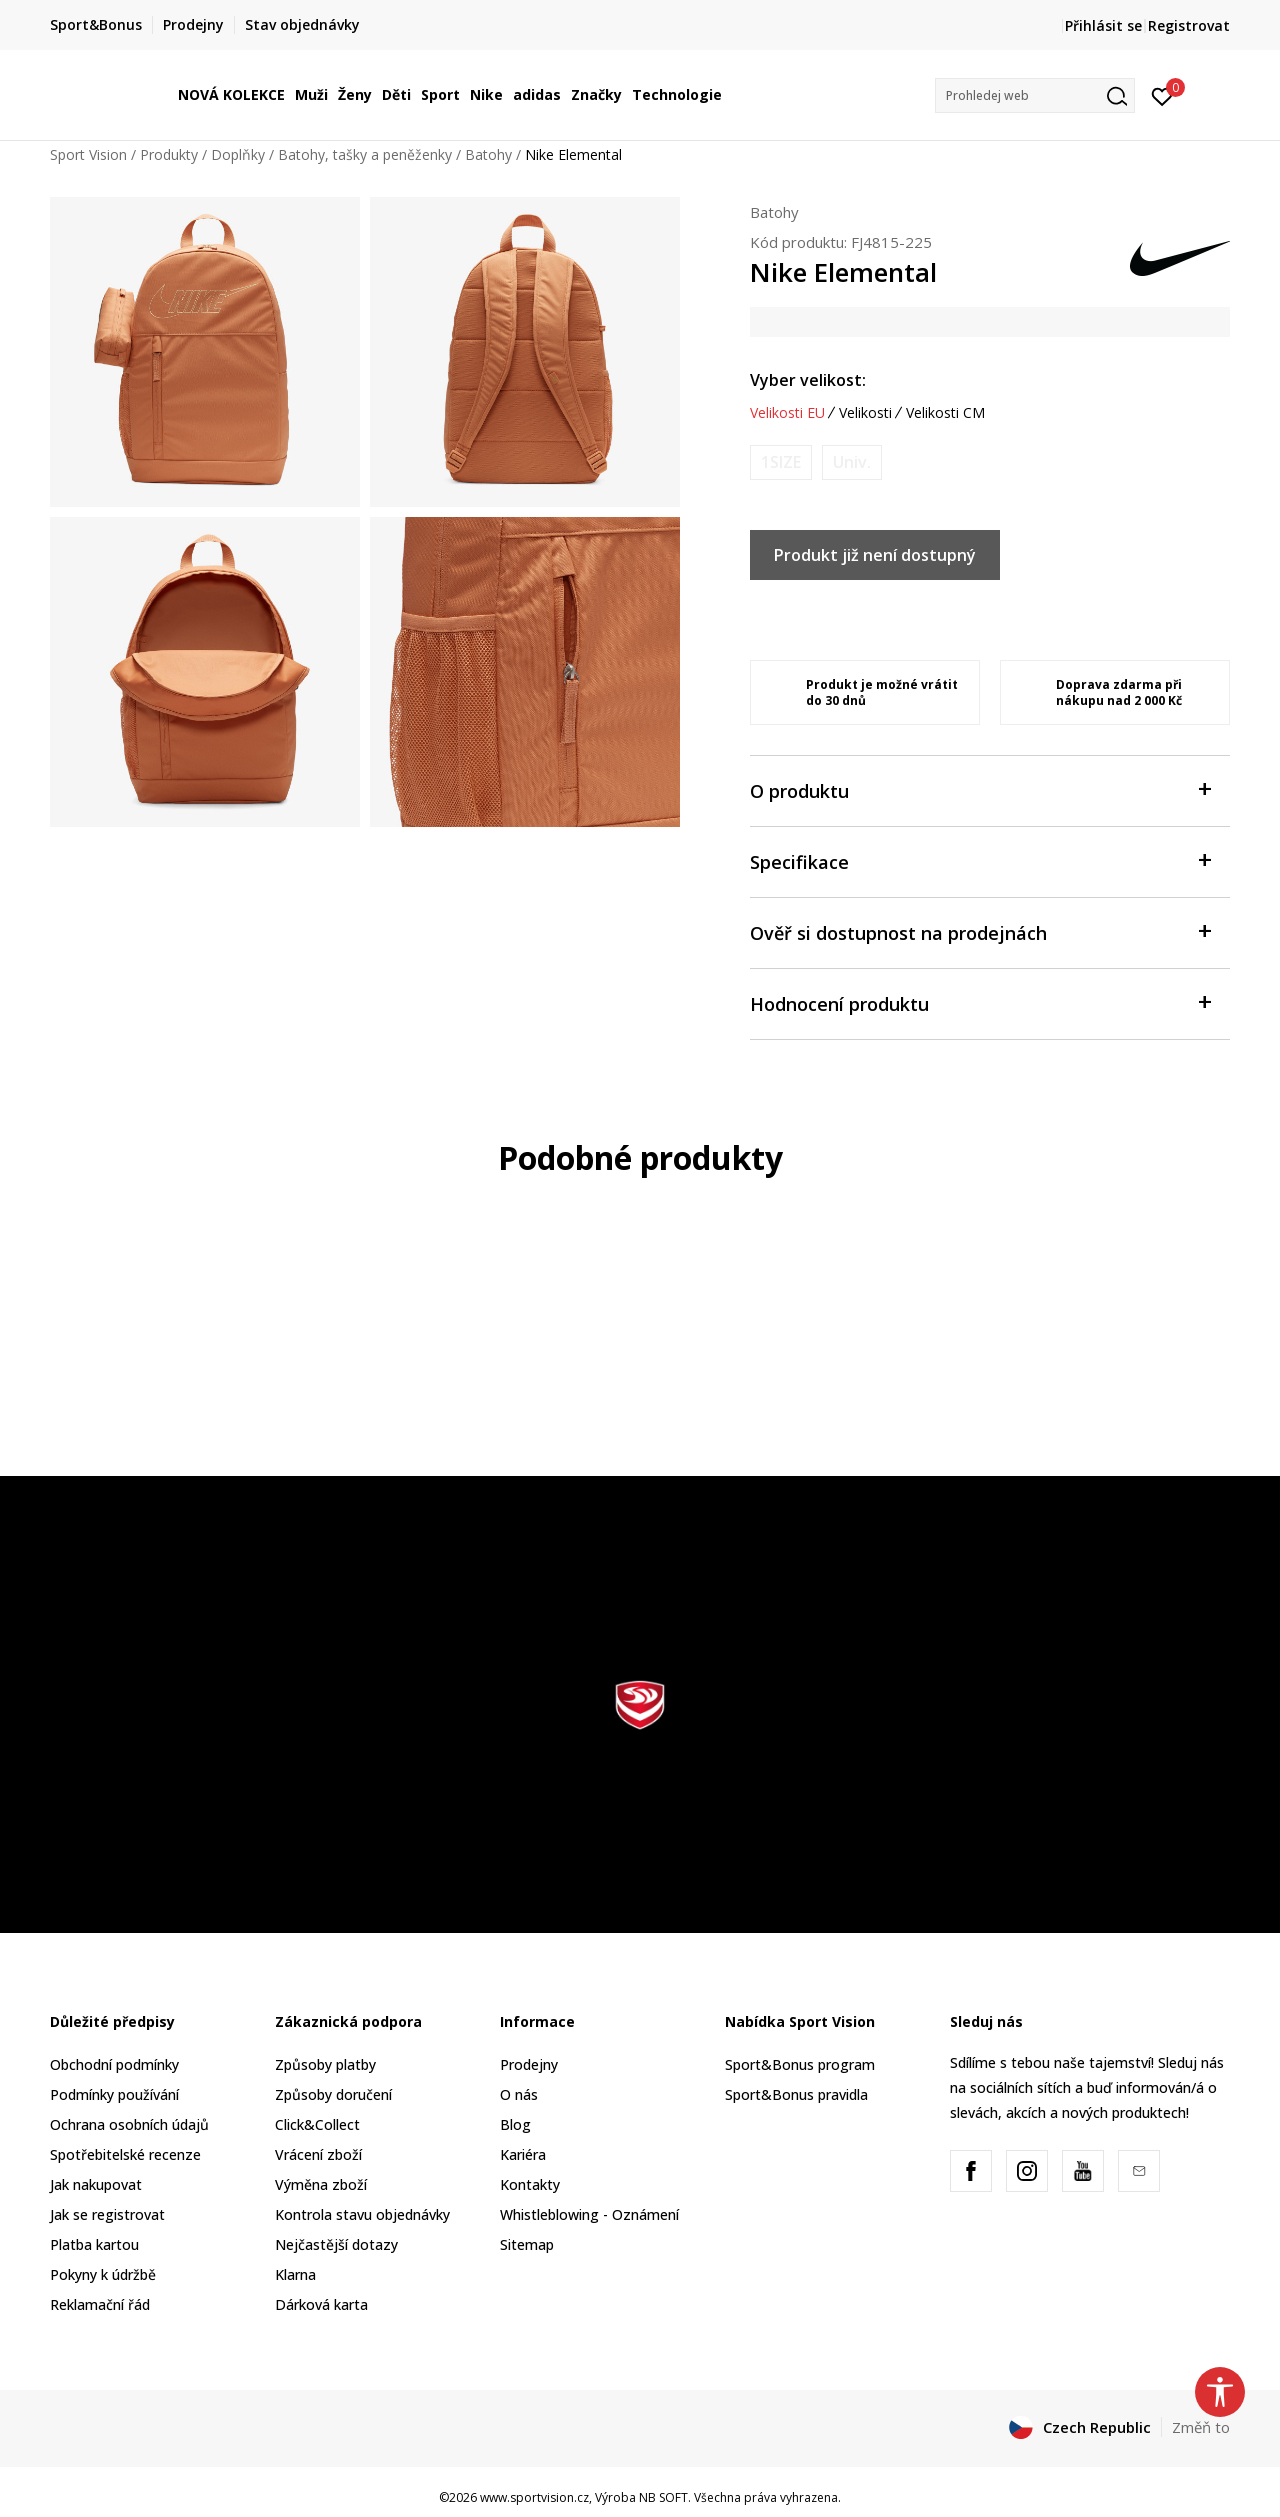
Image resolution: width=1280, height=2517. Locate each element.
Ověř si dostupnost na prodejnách (980, 931)
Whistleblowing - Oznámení (589, 2214)
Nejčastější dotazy (336, 2244)
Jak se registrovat (107, 2214)
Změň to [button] (1201, 2427)
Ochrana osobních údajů (129, 2124)
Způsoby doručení (333, 2094)
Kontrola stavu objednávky (362, 2214)
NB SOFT (663, 2497)
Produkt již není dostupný (875, 555)
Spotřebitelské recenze (125, 2154)
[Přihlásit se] (1162, 95)
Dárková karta (321, 2304)
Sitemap (527, 2244)
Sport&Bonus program (800, 2064)
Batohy (488, 154)
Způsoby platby (325, 2064)
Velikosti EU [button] (787, 413)
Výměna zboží (321, 2184)
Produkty (169, 154)
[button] (1035, 95)
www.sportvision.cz (534, 2497)
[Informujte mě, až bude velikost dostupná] (781, 462)
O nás (519, 2094)
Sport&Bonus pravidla (796, 2094)
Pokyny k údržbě (103, 2274)
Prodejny (529, 2064)
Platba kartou (94, 2244)
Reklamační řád (100, 2304)
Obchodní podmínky (114, 2064)
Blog (515, 2124)
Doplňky (238, 154)
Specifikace (980, 860)
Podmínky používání (114, 2094)
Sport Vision (88, 154)
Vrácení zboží (318, 2154)
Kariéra (523, 2154)
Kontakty (530, 2184)
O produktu (980, 789)
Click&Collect (317, 2124)
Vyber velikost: (808, 380)
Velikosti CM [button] (945, 413)
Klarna (295, 2274)
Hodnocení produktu (980, 1002)
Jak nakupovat (96, 2184)
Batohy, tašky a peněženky (365, 154)
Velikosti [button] (865, 413)
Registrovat (1189, 25)
